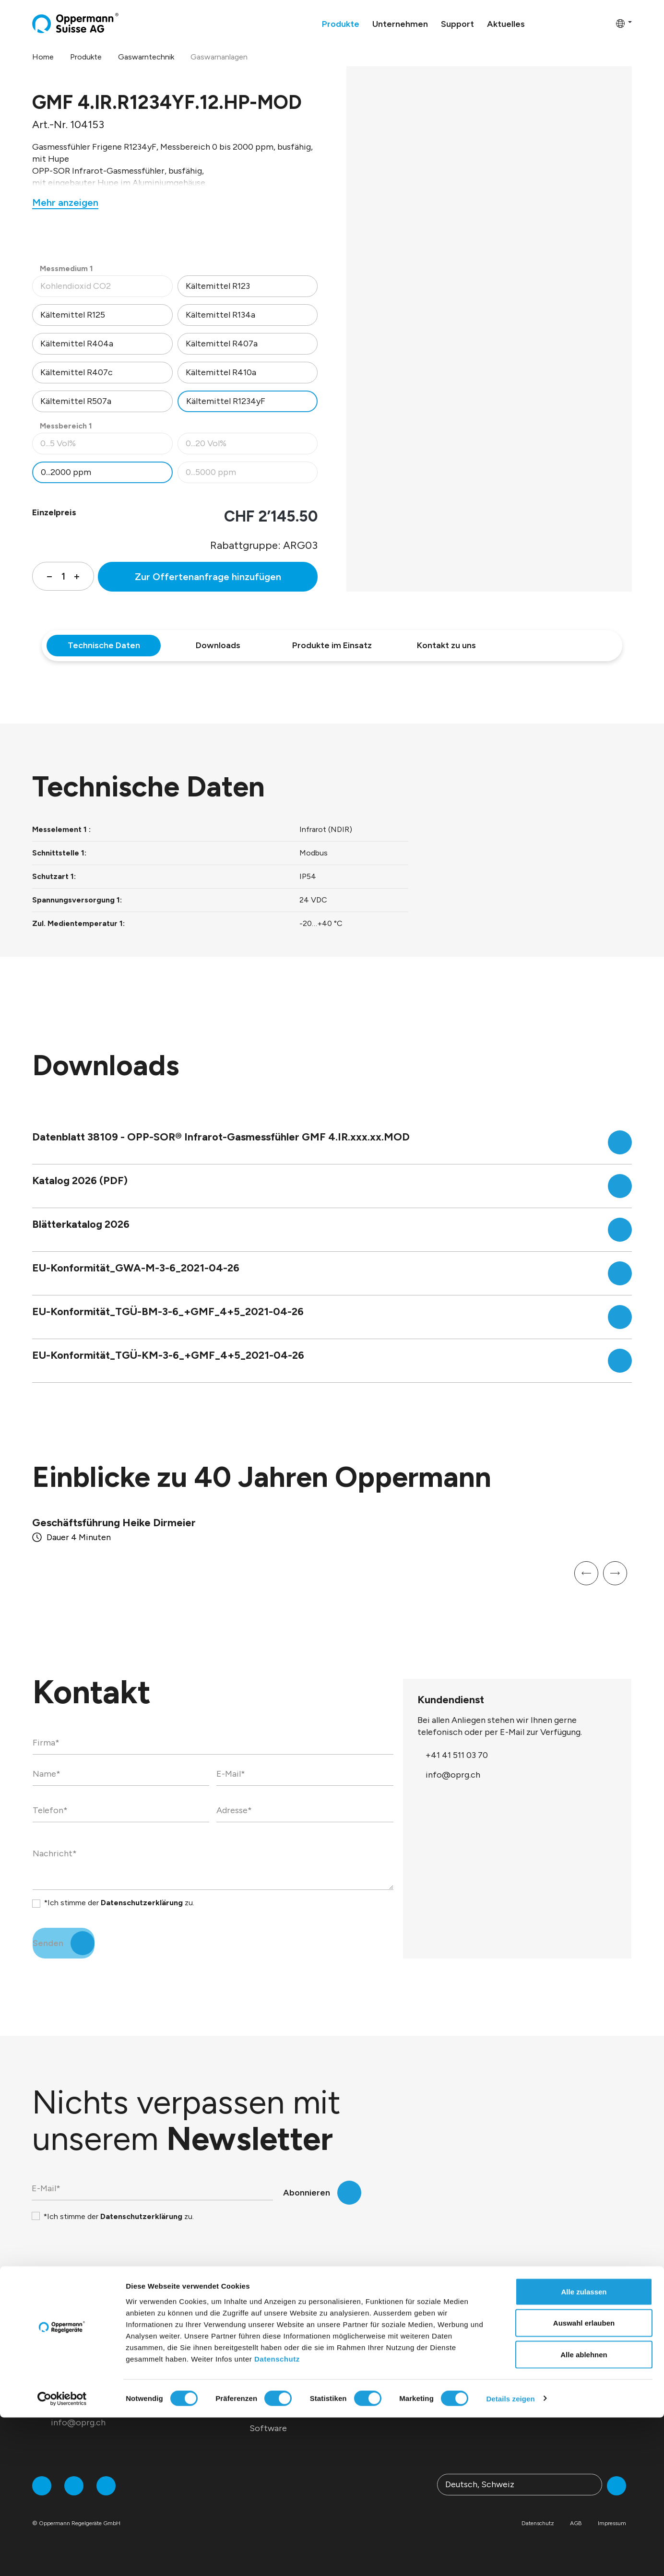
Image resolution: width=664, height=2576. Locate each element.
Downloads (218, 645)
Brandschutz (273, 2391)
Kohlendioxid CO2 (106, 289)
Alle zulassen (583, 2450)
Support (540, 2327)
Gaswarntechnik (281, 2372)
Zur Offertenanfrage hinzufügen (208, 576)
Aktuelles (410, 2327)
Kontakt (531, 2409)
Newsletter (404, 2409)
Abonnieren (306, 2192)
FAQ (524, 2391)
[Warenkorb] (605, 23)
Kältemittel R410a (221, 372)
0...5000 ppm (251, 475)
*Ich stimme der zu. (119, 1902)
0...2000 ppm (66, 472)
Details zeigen (510, 2557)
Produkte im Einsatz (332, 645)
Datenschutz (277, 2517)
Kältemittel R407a (222, 343)
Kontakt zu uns (446, 645)
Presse (395, 2372)
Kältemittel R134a (220, 314)
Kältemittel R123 (218, 286)
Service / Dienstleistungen (300, 2409)
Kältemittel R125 (72, 314)
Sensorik (266, 2353)
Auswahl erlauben (584, 2482)
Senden (48, 1943)
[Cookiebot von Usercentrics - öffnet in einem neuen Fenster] (62, 2557)
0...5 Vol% (106, 446)
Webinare (534, 2372)
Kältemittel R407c (76, 372)
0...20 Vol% (251, 446)
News (393, 2391)
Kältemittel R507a (75, 401)
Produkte (276, 2327)
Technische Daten (104, 645)
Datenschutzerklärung (142, 1902)
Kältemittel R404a (76, 343)
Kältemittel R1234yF (225, 401)
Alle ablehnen (583, 2513)
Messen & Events (415, 2353)
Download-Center (551, 2353)
